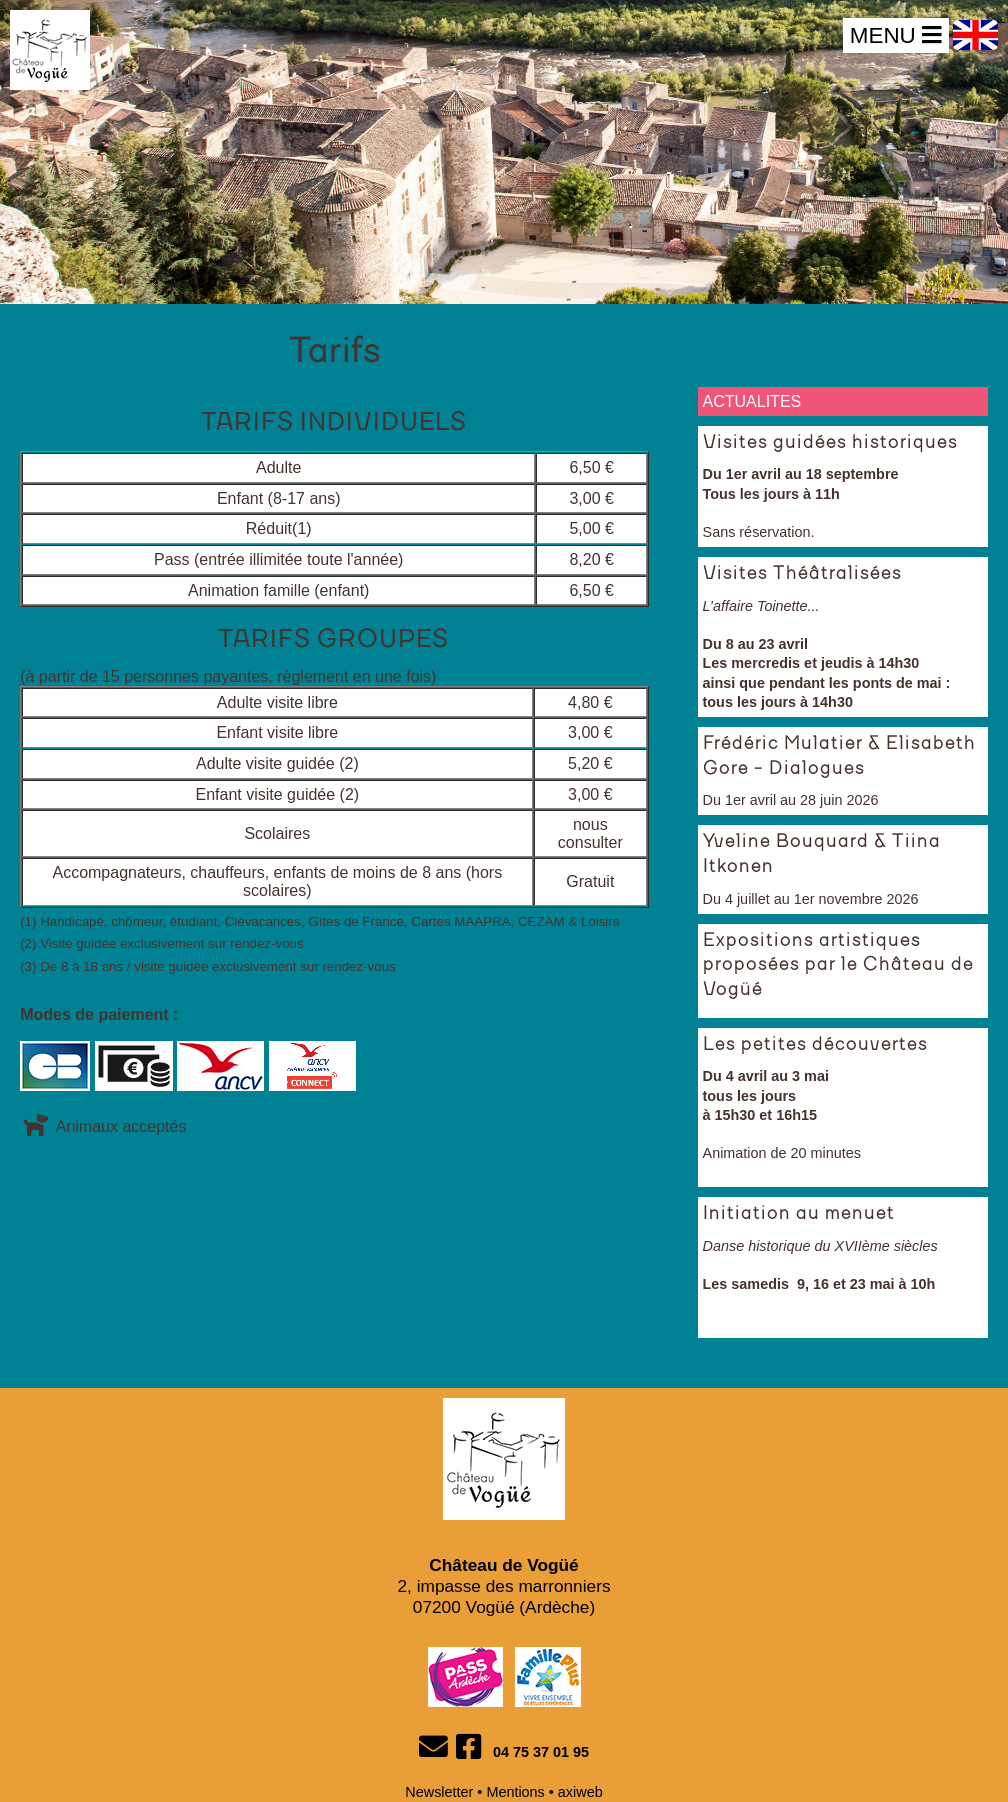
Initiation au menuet (799, 1214)
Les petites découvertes (815, 1045)
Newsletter (439, 1792)
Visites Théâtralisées (802, 574)
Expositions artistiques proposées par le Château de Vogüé (838, 965)
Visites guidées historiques (830, 443)
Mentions (515, 1792)
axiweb (580, 1792)
